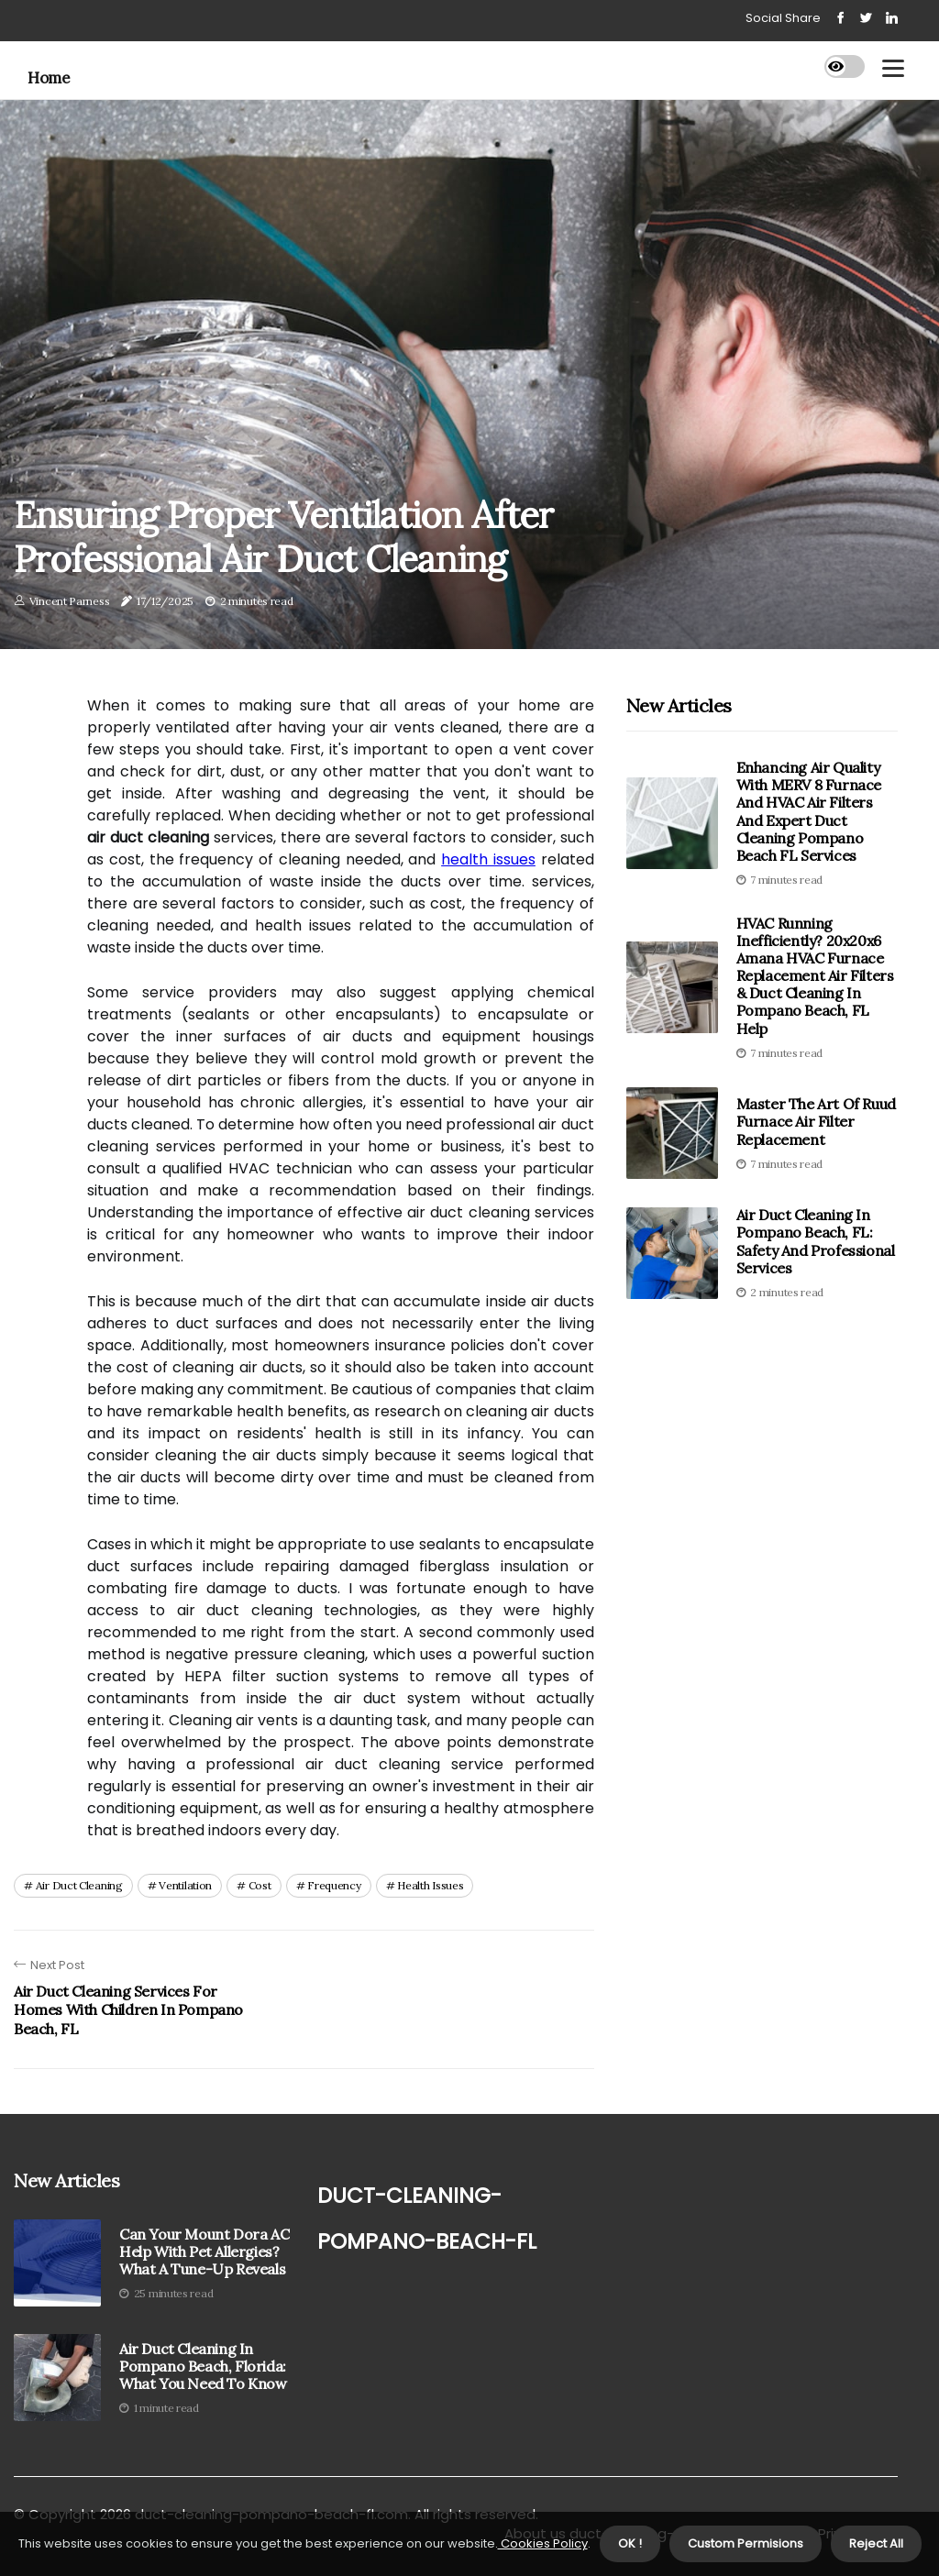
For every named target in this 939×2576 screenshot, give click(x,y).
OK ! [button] (630, 2543)
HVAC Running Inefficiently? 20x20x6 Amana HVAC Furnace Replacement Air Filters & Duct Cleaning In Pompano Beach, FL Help (815, 976)
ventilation (185, 1885)
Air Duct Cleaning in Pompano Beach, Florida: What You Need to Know (203, 2366)
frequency (333, 1885)
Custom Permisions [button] (745, 2543)
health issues (488, 859)
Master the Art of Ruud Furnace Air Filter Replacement (816, 1121)
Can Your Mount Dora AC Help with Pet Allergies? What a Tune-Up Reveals (204, 2252)
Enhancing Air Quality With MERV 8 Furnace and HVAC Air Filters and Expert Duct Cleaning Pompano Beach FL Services (808, 811)
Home (49, 78)
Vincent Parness (69, 601)
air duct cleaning (79, 1885)
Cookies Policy (543, 2543)
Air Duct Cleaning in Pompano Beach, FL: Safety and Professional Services (815, 1241)
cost (260, 1885)
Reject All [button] (876, 2543)
